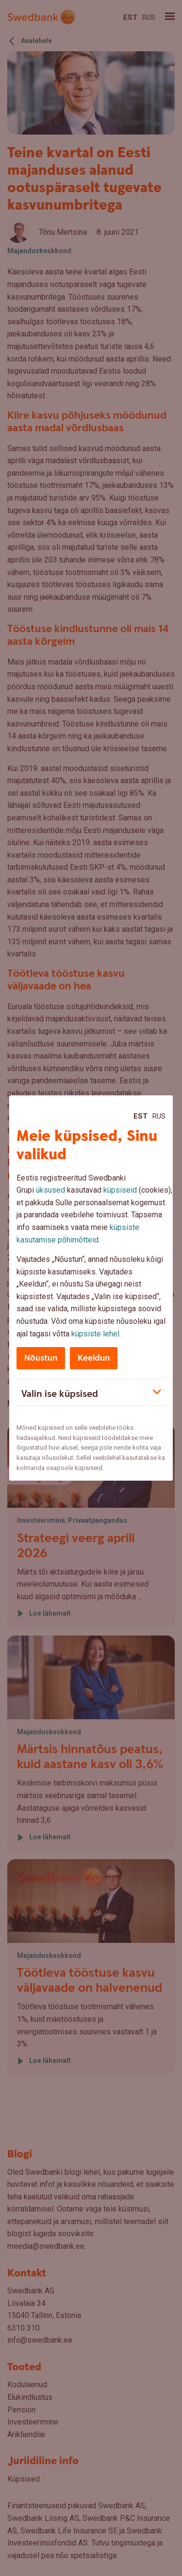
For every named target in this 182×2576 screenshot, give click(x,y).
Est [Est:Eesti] (140, 1116)
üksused (50, 1190)
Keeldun (94, 1358)
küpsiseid (120, 1190)
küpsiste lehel (95, 1333)
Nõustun (40, 1358)
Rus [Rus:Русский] (158, 1116)
